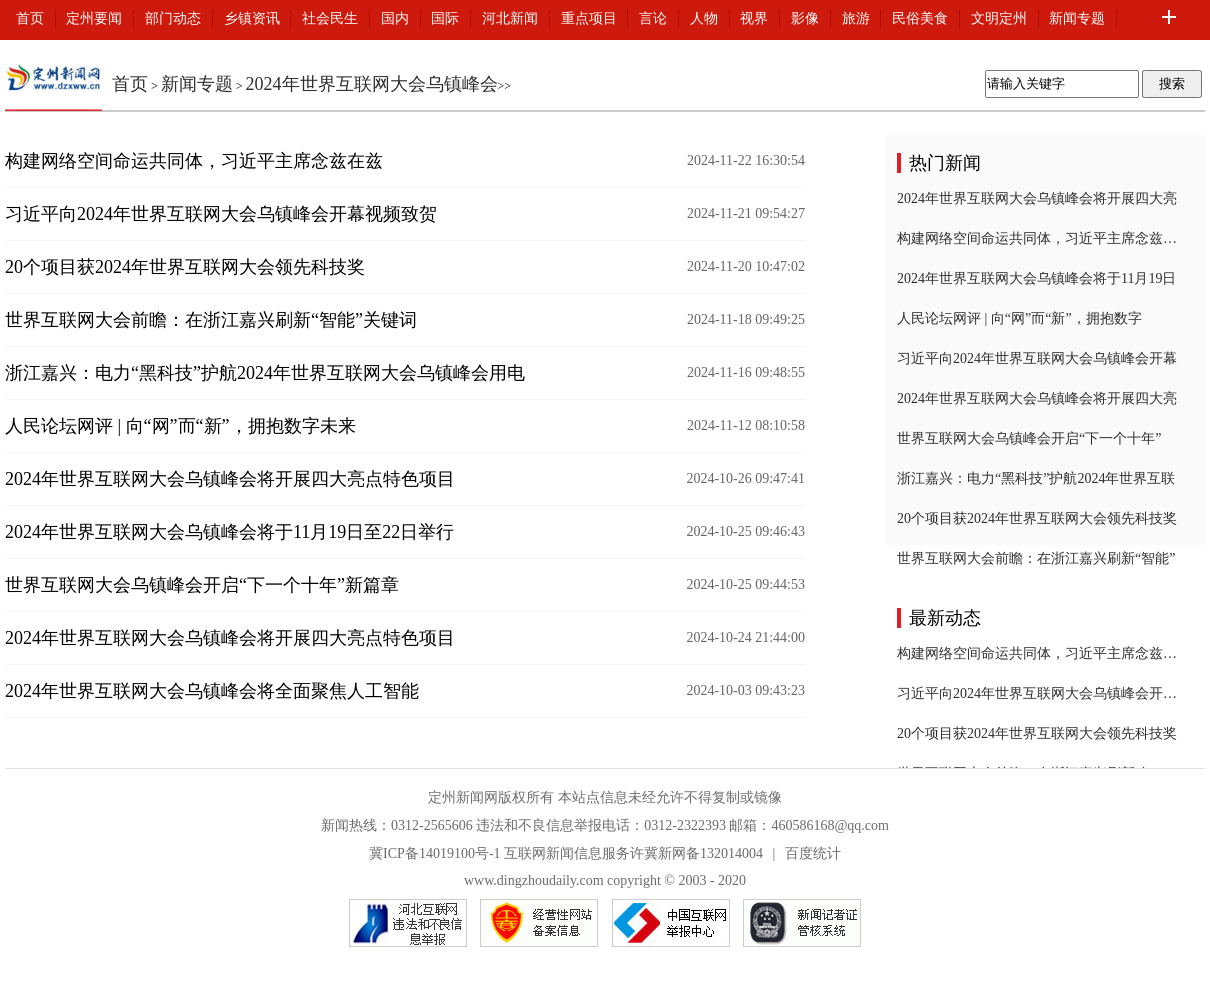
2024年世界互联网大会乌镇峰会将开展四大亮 (1037, 198)
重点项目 (589, 18)
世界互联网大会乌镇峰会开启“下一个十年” (1029, 438)
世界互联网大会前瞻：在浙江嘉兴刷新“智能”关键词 (211, 320)
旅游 (856, 18)
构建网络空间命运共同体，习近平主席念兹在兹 (194, 161)
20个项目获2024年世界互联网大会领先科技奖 (185, 267)
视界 (754, 18)
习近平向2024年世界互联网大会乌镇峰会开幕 (1037, 358)
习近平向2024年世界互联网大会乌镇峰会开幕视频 (1037, 693)
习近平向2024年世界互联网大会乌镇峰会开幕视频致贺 (221, 214)
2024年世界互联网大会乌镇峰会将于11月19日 (1036, 278)
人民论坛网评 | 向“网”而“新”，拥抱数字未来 (180, 426)
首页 (30, 18)
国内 (395, 18)
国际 (445, 18)
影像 (805, 18)
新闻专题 (1077, 18)
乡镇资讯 (252, 18)
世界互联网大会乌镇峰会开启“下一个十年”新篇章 (202, 585)
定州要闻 (94, 18)
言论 (653, 18)
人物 (704, 18)
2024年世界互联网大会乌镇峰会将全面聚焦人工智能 (212, 691)
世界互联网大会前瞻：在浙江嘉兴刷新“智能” (1036, 558)
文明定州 (999, 18)
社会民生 (330, 18)
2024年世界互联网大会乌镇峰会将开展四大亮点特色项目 (230, 479)
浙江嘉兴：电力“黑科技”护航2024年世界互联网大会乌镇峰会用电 (265, 373)
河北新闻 (510, 18)
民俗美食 (920, 18)
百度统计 (813, 853)
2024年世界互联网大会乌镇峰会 (372, 84)
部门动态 (173, 18)
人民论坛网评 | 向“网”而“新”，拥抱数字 (1019, 318)
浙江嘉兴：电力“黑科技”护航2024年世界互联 (1036, 478)
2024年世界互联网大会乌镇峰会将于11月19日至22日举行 (229, 532)
